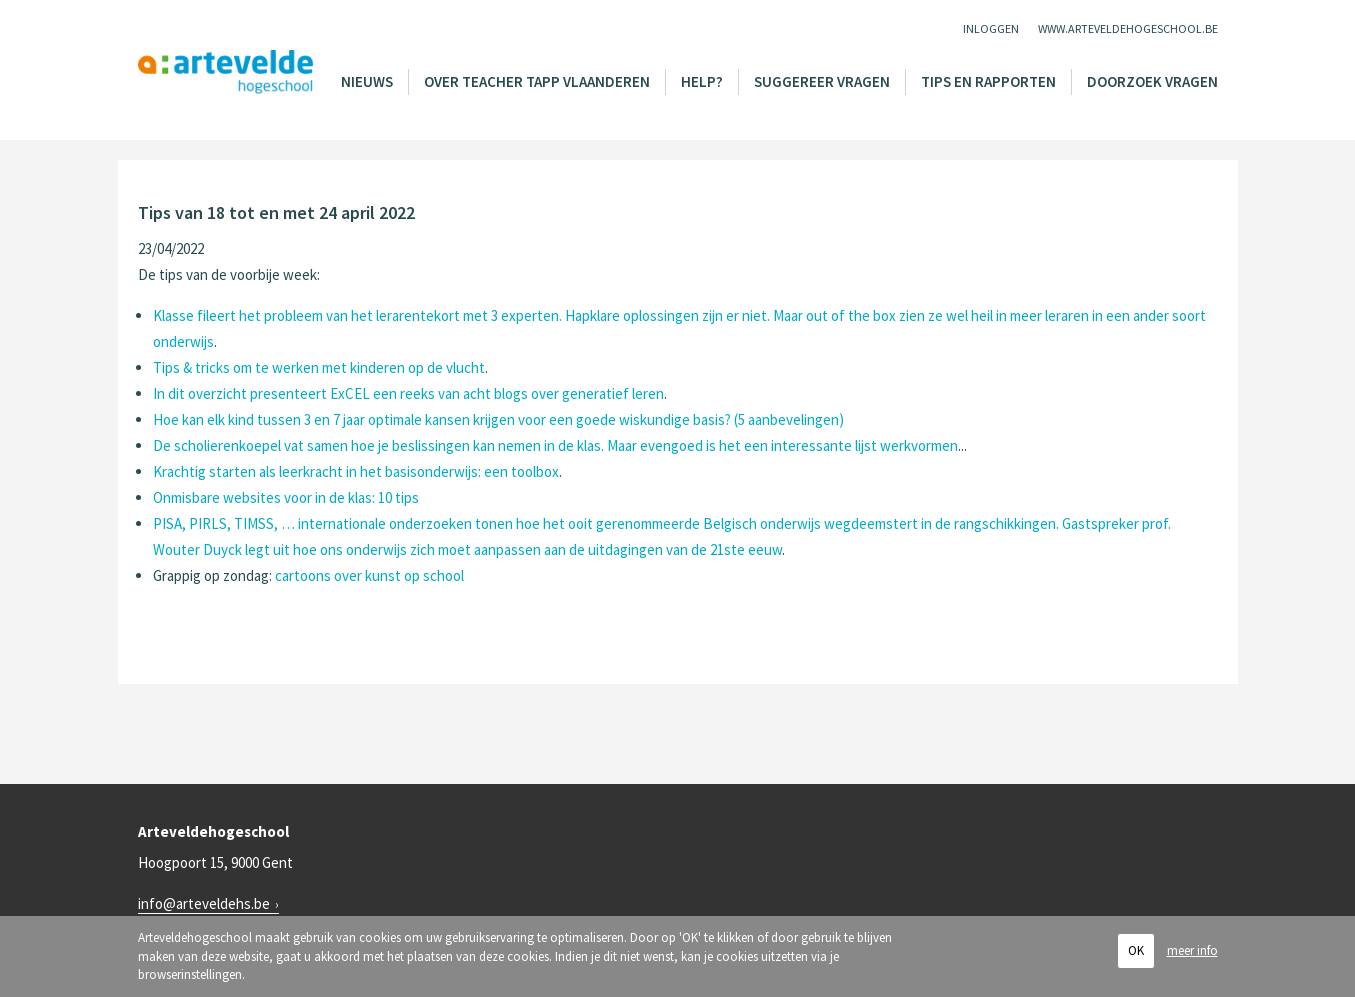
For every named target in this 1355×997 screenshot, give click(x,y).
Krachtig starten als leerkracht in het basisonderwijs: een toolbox (356, 471)
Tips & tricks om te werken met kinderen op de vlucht (319, 367)
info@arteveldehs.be (204, 903)
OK (1136, 950)
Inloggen (991, 28)
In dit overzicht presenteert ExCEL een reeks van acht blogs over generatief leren (408, 393)
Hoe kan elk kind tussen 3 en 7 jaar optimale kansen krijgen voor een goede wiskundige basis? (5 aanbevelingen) (498, 419)
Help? (702, 81)
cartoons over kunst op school (369, 575)
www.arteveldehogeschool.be (1128, 28)
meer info (1192, 950)
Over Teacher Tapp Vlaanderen (537, 81)
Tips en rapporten (988, 81)
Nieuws (367, 81)
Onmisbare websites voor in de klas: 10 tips (286, 497)
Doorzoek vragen (1152, 81)
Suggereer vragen (822, 81)
